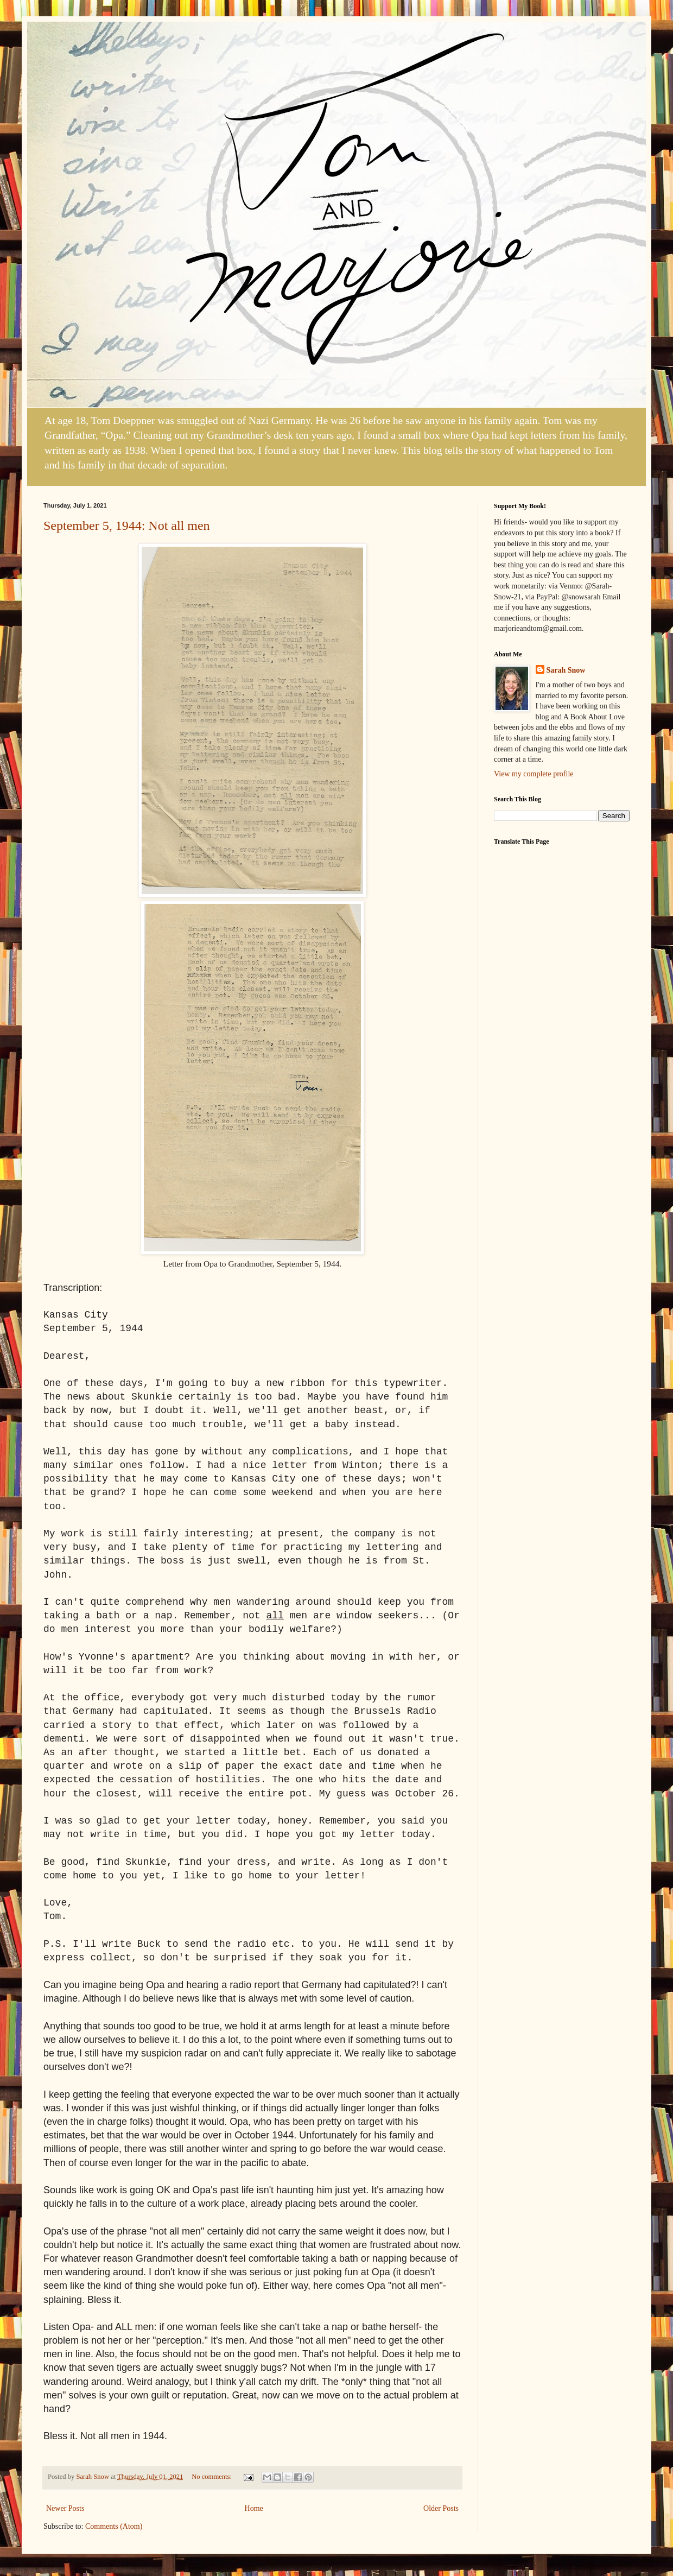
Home (254, 2508)
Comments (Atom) (113, 2526)
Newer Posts (65, 2508)
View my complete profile (534, 774)
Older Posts (441, 2508)
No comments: (212, 2476)
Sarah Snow (566, 670)
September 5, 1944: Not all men (126, 525)
